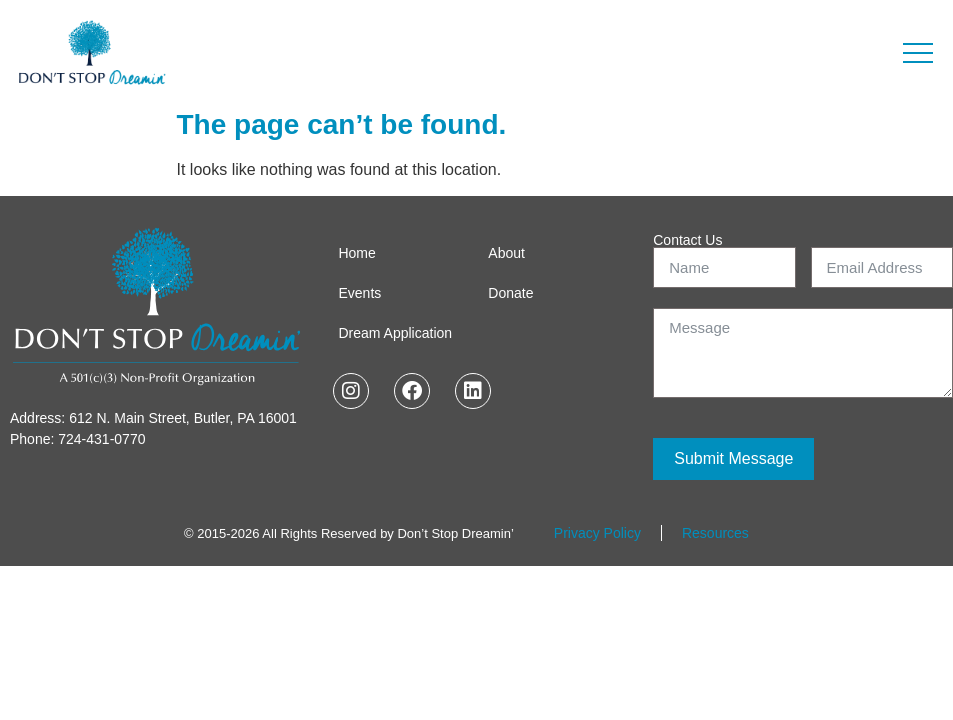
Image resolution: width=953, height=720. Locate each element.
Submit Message (733, 458)
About (506, 253)
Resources (715, 533)
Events (359, 293)
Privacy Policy (597, 533)
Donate (510, 293)
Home (356, 253)
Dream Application (395, 333)
